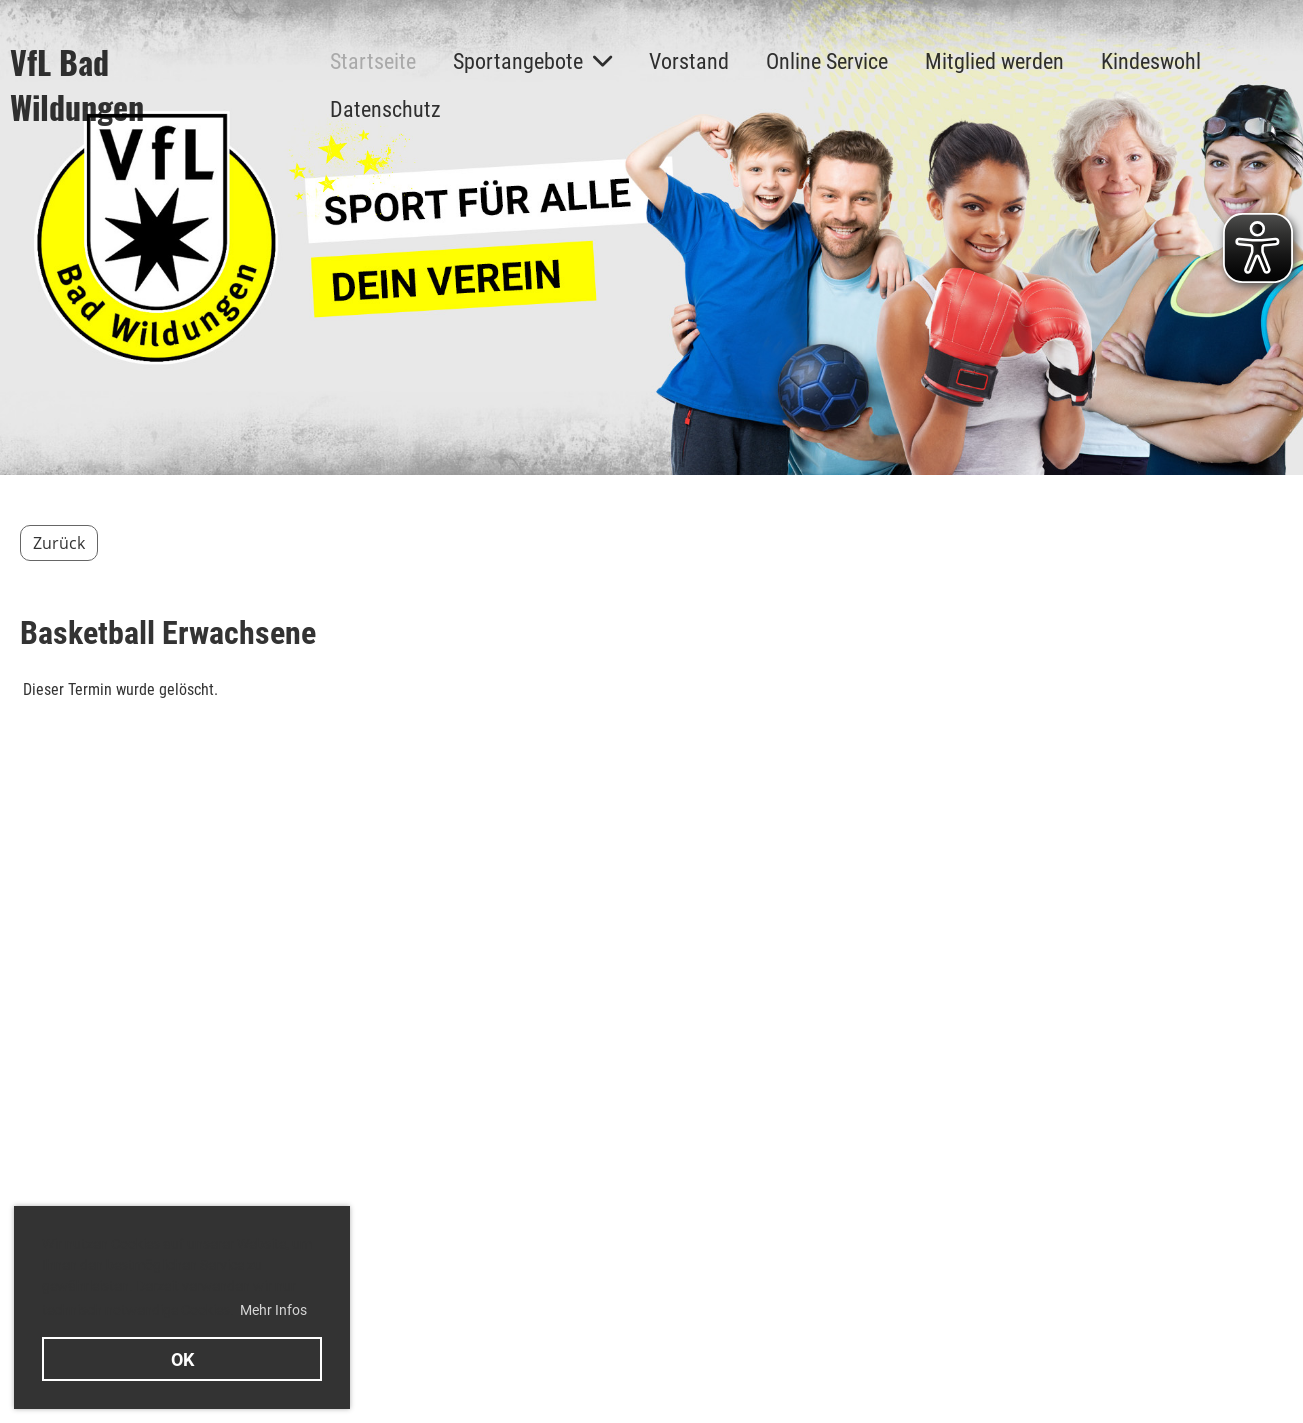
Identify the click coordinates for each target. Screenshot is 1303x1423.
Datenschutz (385, 109)
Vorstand (689, 61)
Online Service (827, 61)
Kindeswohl (1151, 61)
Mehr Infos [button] (273, 1310)
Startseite (373, 61)
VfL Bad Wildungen (77, 85)
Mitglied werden (994, 61)
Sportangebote (532, 61)
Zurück (59, 543)
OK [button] (182, 1359)
